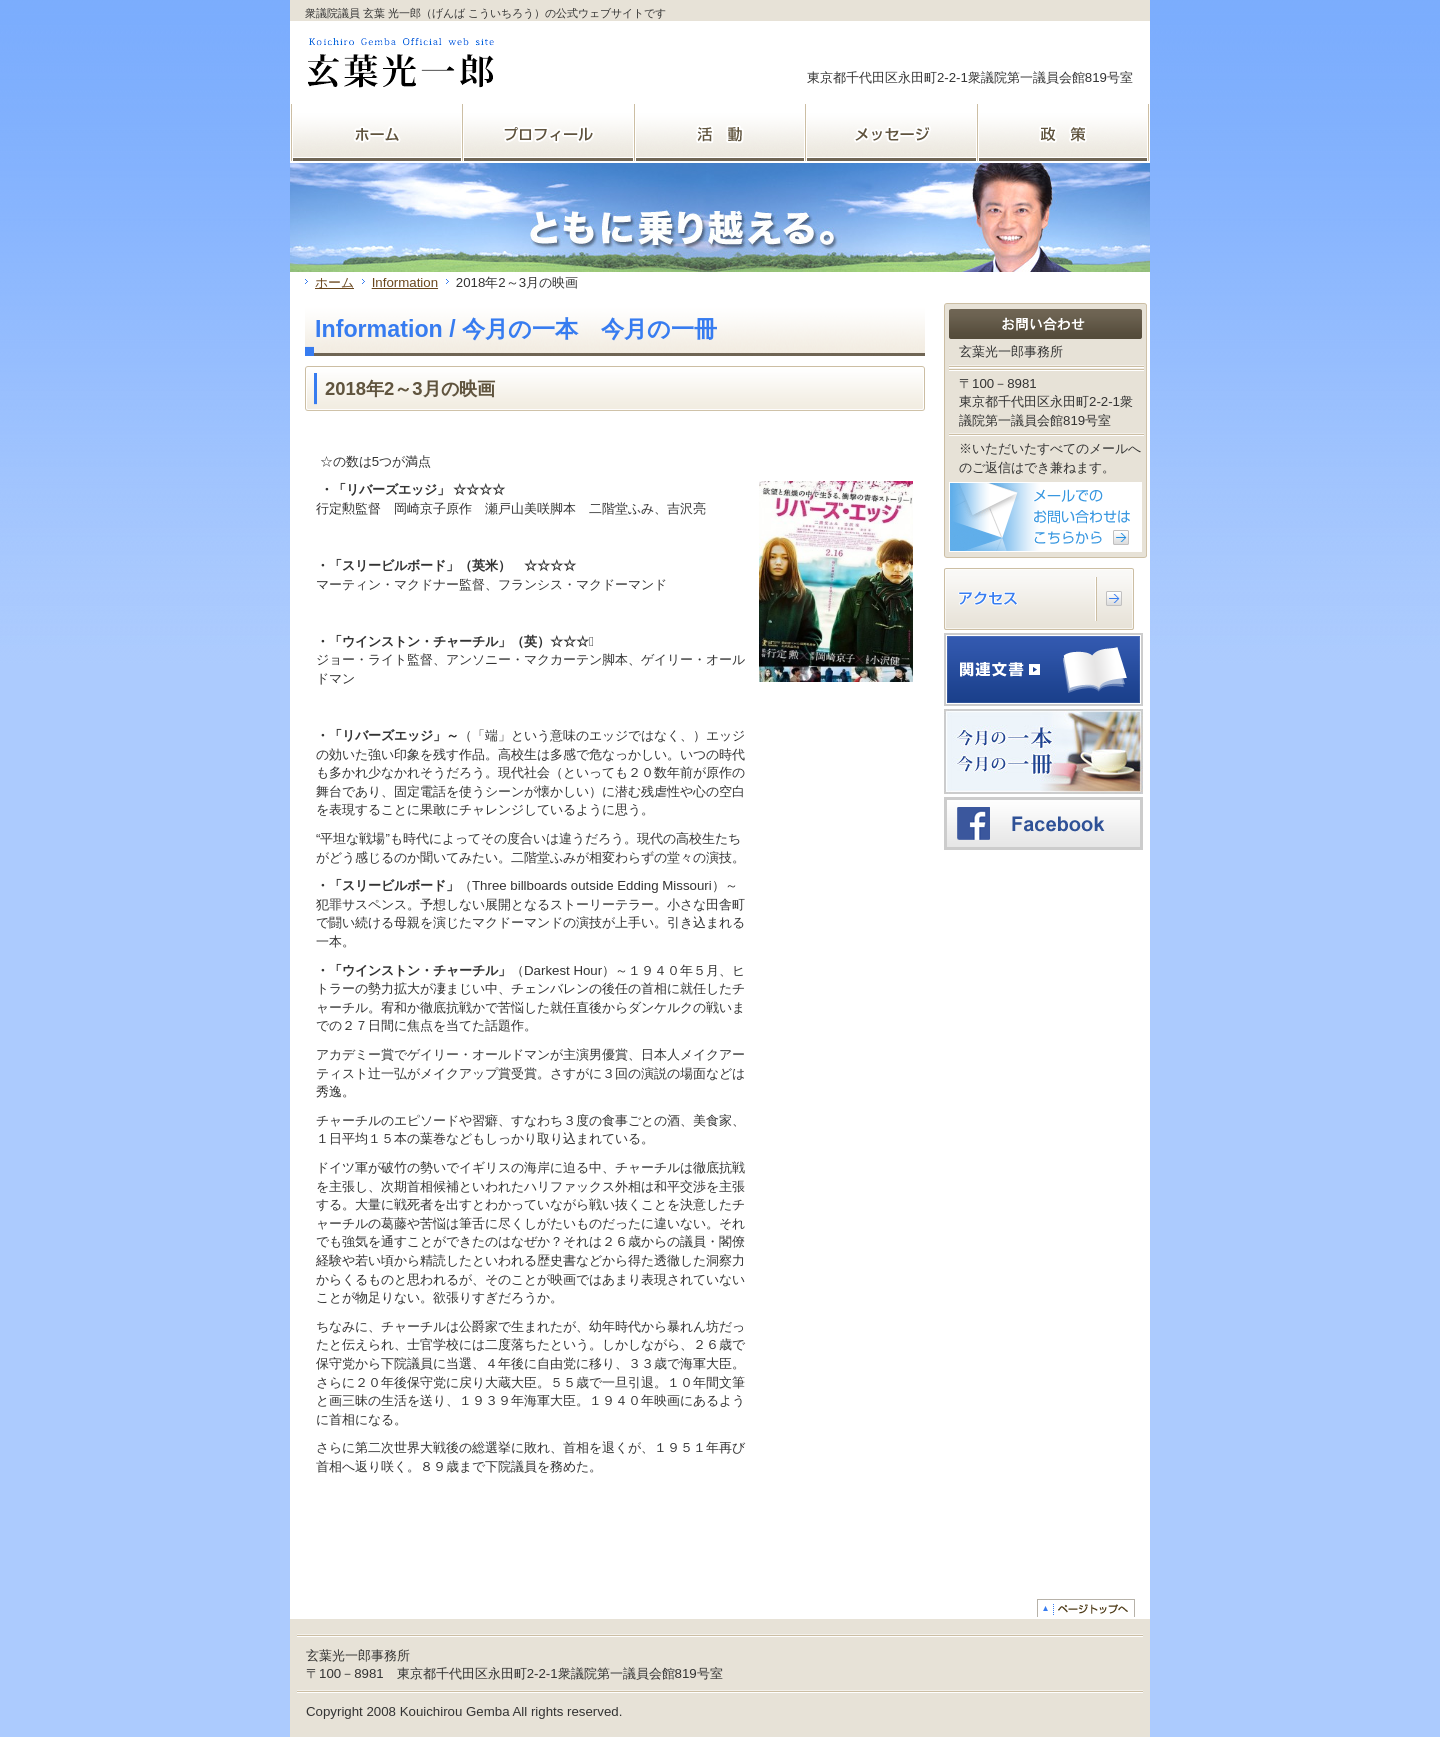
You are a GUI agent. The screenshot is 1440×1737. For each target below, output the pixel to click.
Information (405, 282)
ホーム (334, 282)
